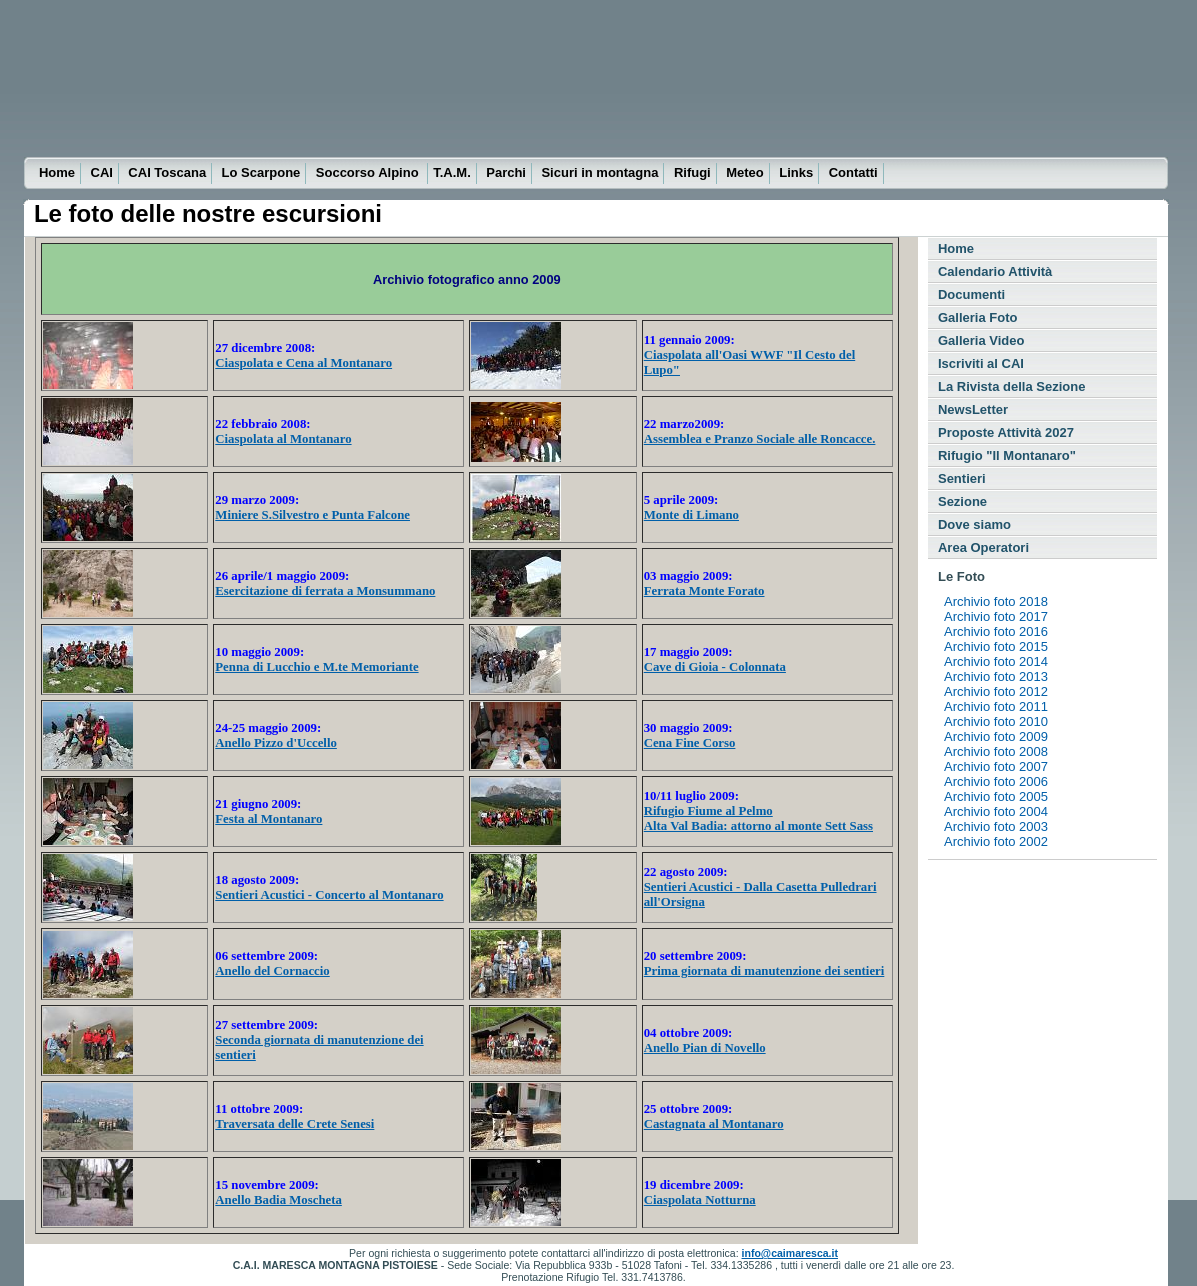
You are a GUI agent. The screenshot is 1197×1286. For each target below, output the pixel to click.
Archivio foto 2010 (996, 721)
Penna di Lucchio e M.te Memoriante (316, 667)
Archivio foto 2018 (996, 601)
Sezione (962, 501)
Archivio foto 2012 (996, 691)
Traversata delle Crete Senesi (294, 1124)
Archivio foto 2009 (996, 736)
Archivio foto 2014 (996, 661)
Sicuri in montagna (599, 172)
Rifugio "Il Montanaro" (1007, 455)
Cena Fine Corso (690, 743)
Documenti (971, 294)
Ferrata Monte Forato (704, 591)
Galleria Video (981, 340)
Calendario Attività (995, 271)
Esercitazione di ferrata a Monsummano (325, 591)
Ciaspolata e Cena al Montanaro (303, 363)
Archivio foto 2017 (996, 616)
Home (57, 172)
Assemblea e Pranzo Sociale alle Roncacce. (760, 439)
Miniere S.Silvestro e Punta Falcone (312, 515)
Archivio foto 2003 (996, 826)
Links (796, 172)
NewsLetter (973, 409)
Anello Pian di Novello (705, 1048)
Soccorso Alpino (369, 172)
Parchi (506, 172)
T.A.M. (452, 172)
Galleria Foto (977, 317)
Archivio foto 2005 (996, 796)
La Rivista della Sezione (1011, 386)
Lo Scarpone (261, 172)
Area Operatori (983, 547)
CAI (102, 172)
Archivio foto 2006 (996, 781)
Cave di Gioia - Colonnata (715, 667)
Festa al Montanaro (268, 819)
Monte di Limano (691, 515)
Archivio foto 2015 (996, 646)
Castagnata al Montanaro (714, 1124)
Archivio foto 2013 (996, 676)
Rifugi (692, 172)
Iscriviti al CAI (981, 363)
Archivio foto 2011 (996, 706)
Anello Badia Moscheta (278, 1200)
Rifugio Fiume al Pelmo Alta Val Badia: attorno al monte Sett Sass (758, 818)
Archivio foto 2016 (996, 631)
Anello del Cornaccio (272, 971)
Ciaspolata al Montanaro (283, 439)
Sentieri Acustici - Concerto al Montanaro (329, 895)
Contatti (853, 172)
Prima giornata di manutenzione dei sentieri (764, 971)
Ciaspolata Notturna (700, 1200)
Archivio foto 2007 (996, 766)
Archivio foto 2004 (996, 811)
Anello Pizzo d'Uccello (276, 743)
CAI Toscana (167, 172)
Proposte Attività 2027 (1006, 432)
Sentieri (962, 478)
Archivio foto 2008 (996, 751)
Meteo (745, 172)
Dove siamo (974, 524)
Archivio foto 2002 (996, 841)
